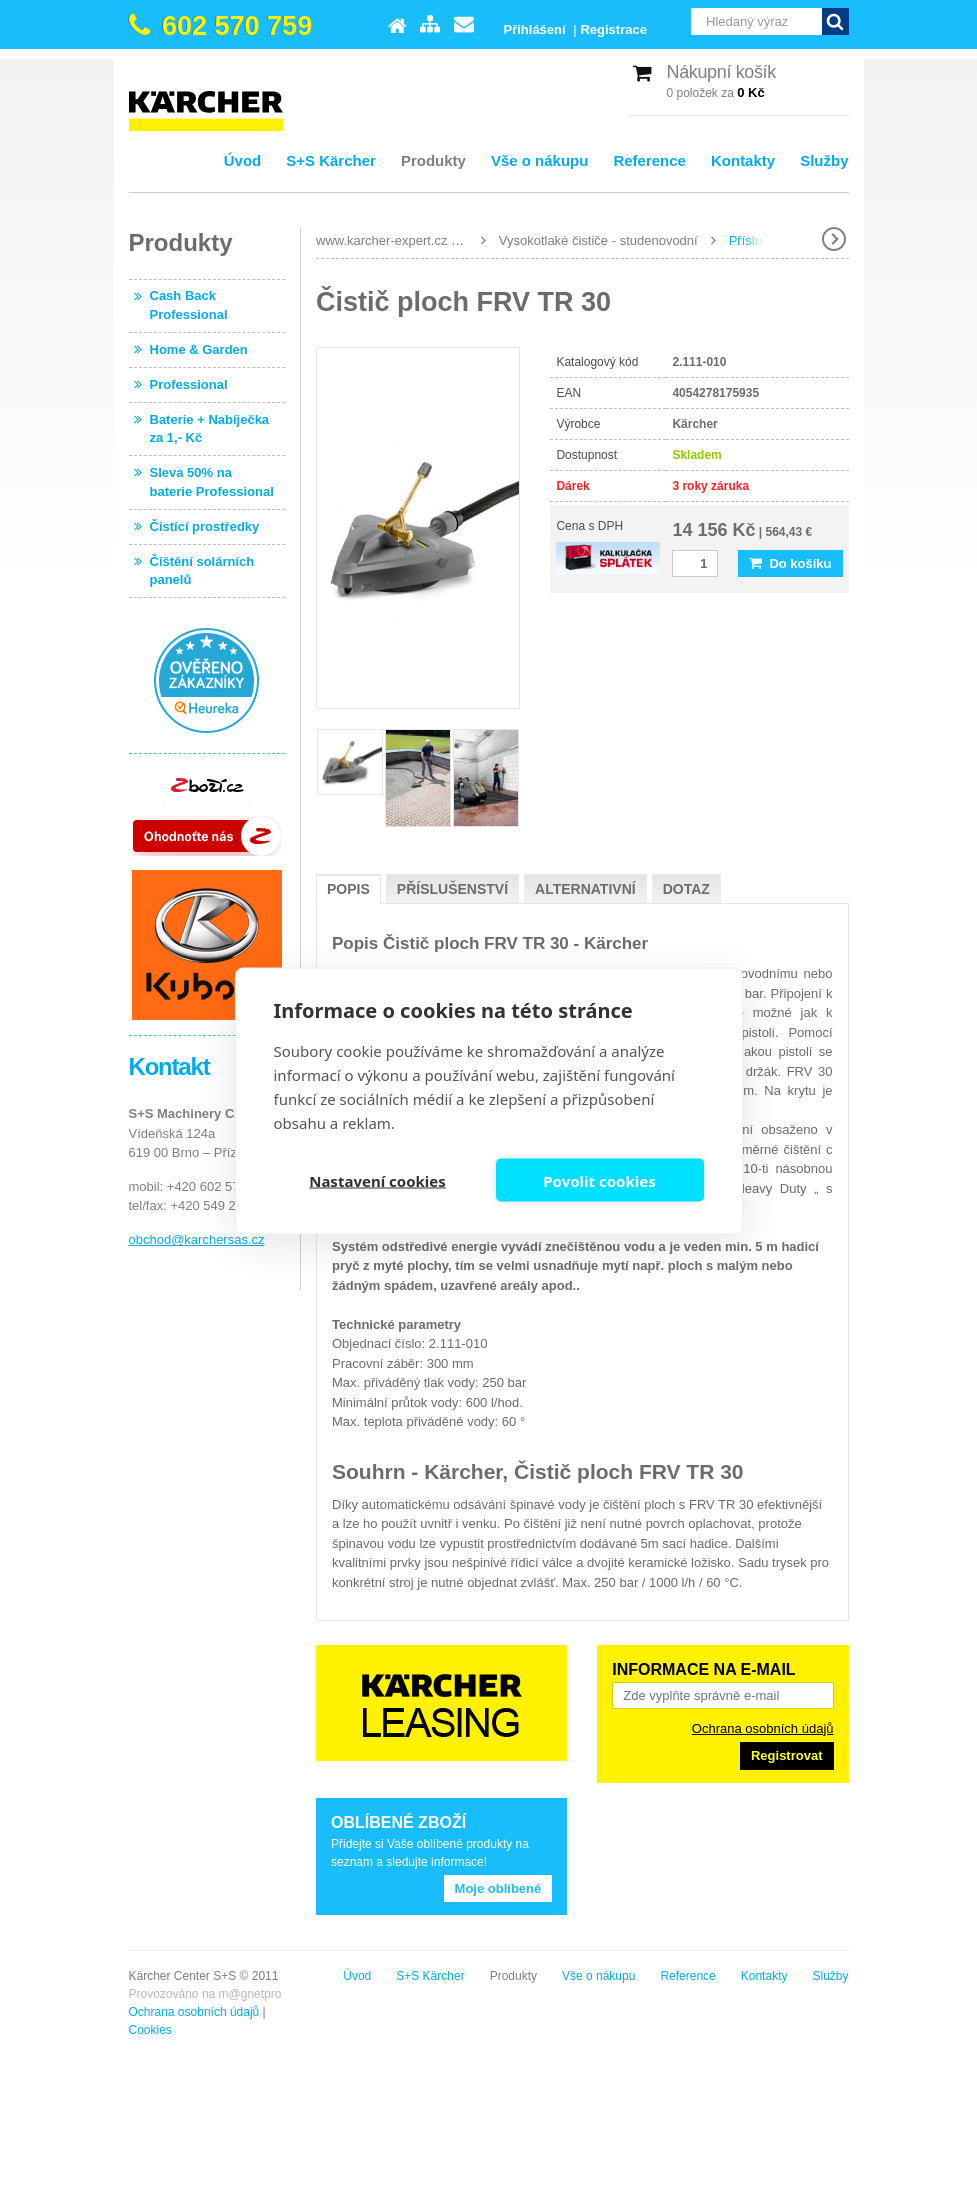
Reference (649, 160)
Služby (824, 160)
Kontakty (743, 160)
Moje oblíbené (498, 1888)
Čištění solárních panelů (202, 570)
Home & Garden (199, 349)
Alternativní (585, 889)
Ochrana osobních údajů (763, 1728)
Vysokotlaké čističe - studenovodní (598, 240)
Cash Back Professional (189, 304)
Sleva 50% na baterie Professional (212, 481)
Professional (189, 384)
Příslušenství (452, 889)
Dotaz (686, 889)
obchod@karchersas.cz (197, 1239)
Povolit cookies (599, 1180)
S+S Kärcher (331, 160)
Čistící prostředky (205, 526)
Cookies (150, 2030)
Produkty (433, 160)
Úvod (243, 160)
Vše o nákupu (540, 160)
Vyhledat (835, 21)
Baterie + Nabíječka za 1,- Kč (210, 428)
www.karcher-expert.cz (381, 240)
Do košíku (790, 563)
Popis (348, 889)
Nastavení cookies (377, 1180)
